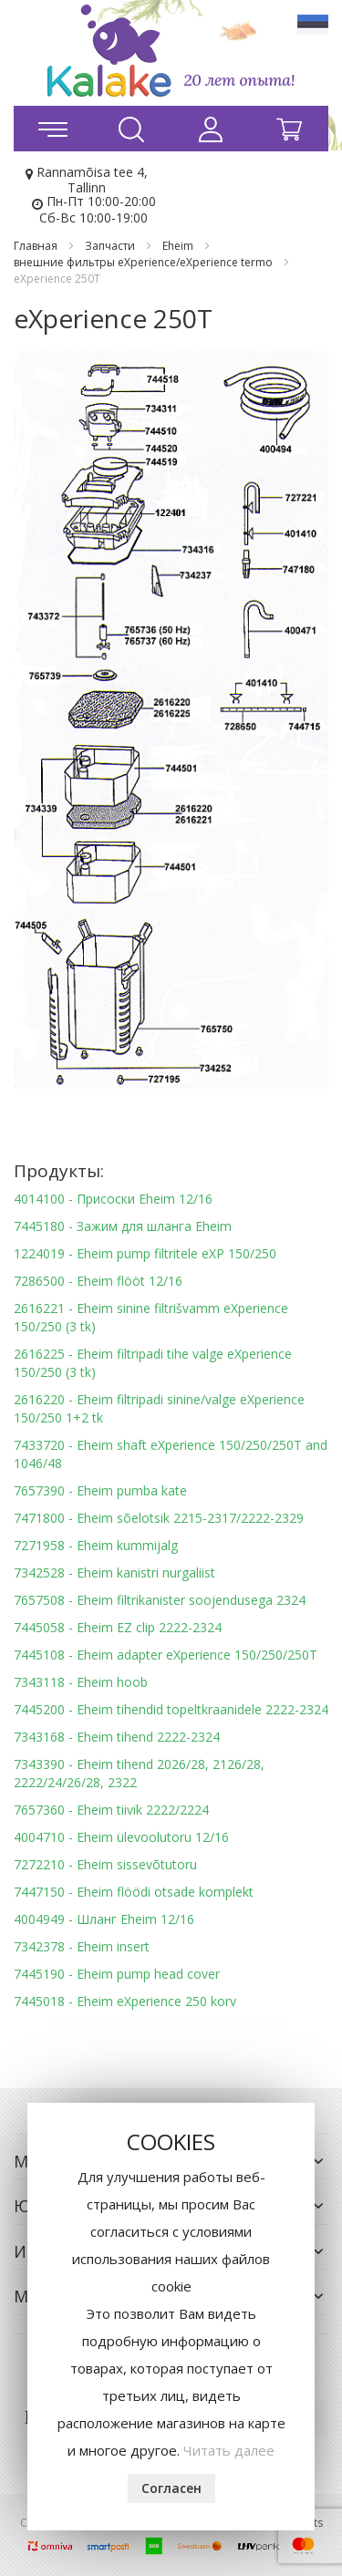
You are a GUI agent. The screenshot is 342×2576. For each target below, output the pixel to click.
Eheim (179, 245)
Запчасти (111, 245)
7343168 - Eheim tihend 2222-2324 (117, 1736)
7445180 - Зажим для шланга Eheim (123, 1226)
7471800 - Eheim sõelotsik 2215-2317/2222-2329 (159, 1517)
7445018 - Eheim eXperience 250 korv (125, 2001)
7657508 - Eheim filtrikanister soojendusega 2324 (160, 1600)
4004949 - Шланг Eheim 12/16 (104, 1919)
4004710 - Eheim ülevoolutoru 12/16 (121, 1837)
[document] (171, 2316)
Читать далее (229, 2450)
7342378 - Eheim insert (82, 1946)
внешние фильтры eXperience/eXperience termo (144, 262)
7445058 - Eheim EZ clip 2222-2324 (118, 1627)
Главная (37, 245)
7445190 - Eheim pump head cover (117, 1973)
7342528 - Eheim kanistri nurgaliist (114, 1572)
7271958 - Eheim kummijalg (96, 1545)
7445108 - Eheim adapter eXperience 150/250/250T (165, 1654)
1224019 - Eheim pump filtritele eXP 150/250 (145, 1253)
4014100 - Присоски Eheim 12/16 (113, 1198)
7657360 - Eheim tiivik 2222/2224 (111, 1809)
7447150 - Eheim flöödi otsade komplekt (134, 1891)
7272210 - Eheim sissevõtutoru (105, 1864)
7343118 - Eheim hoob (81, 1682)
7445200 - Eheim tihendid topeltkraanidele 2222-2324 (171, 1709)
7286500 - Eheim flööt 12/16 (98, 1280)
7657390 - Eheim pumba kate (100, 1490)
